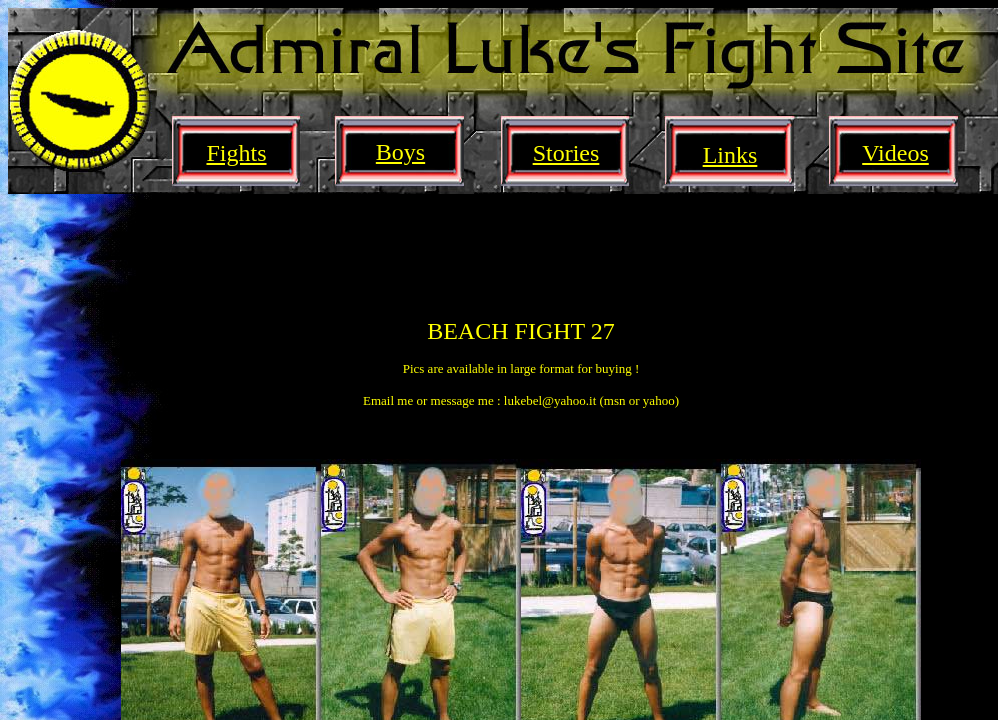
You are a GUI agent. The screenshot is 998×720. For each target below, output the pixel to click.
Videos (895, 153)
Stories (566, 153)
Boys (400, 152)
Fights (236, 153)
